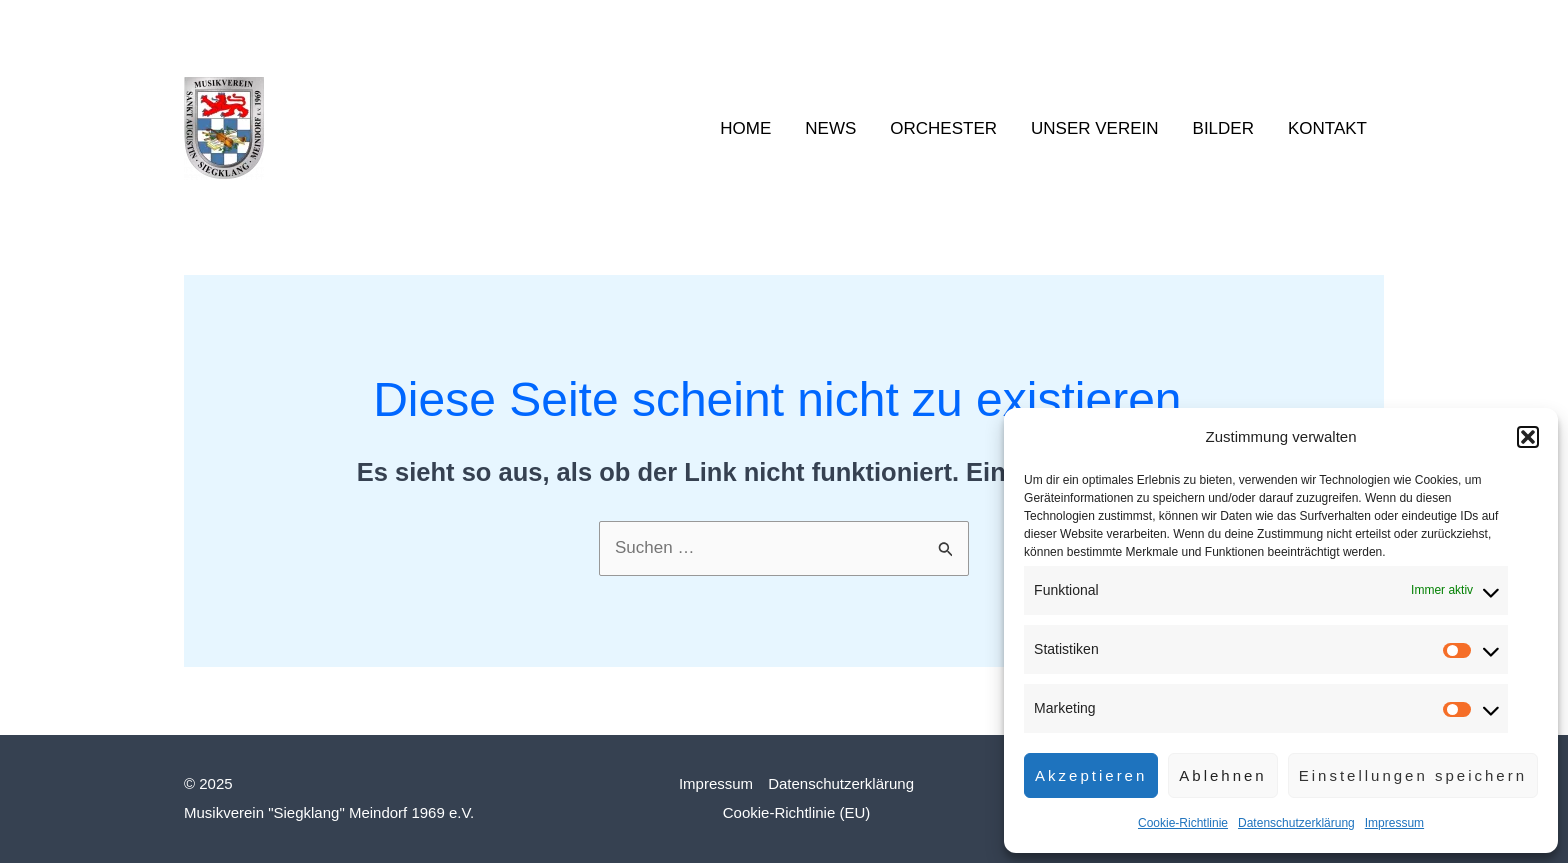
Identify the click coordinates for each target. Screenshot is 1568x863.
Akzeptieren (1091, 775)
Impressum (1394, 823)
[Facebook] (1315, 25)
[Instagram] (1345, 25)
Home (745, 128)
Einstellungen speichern (1413, 775)
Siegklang (358, 128)
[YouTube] (1375, 25)
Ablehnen (1222, 775)
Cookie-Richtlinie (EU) (797, 812)
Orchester (943, 128)
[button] (1528, 437)
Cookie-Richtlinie (1183, 823)
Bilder (1223, 128)
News (830, 128)
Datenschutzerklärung (1296, 823)
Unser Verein (1095, 128)
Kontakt (1327, 128)
